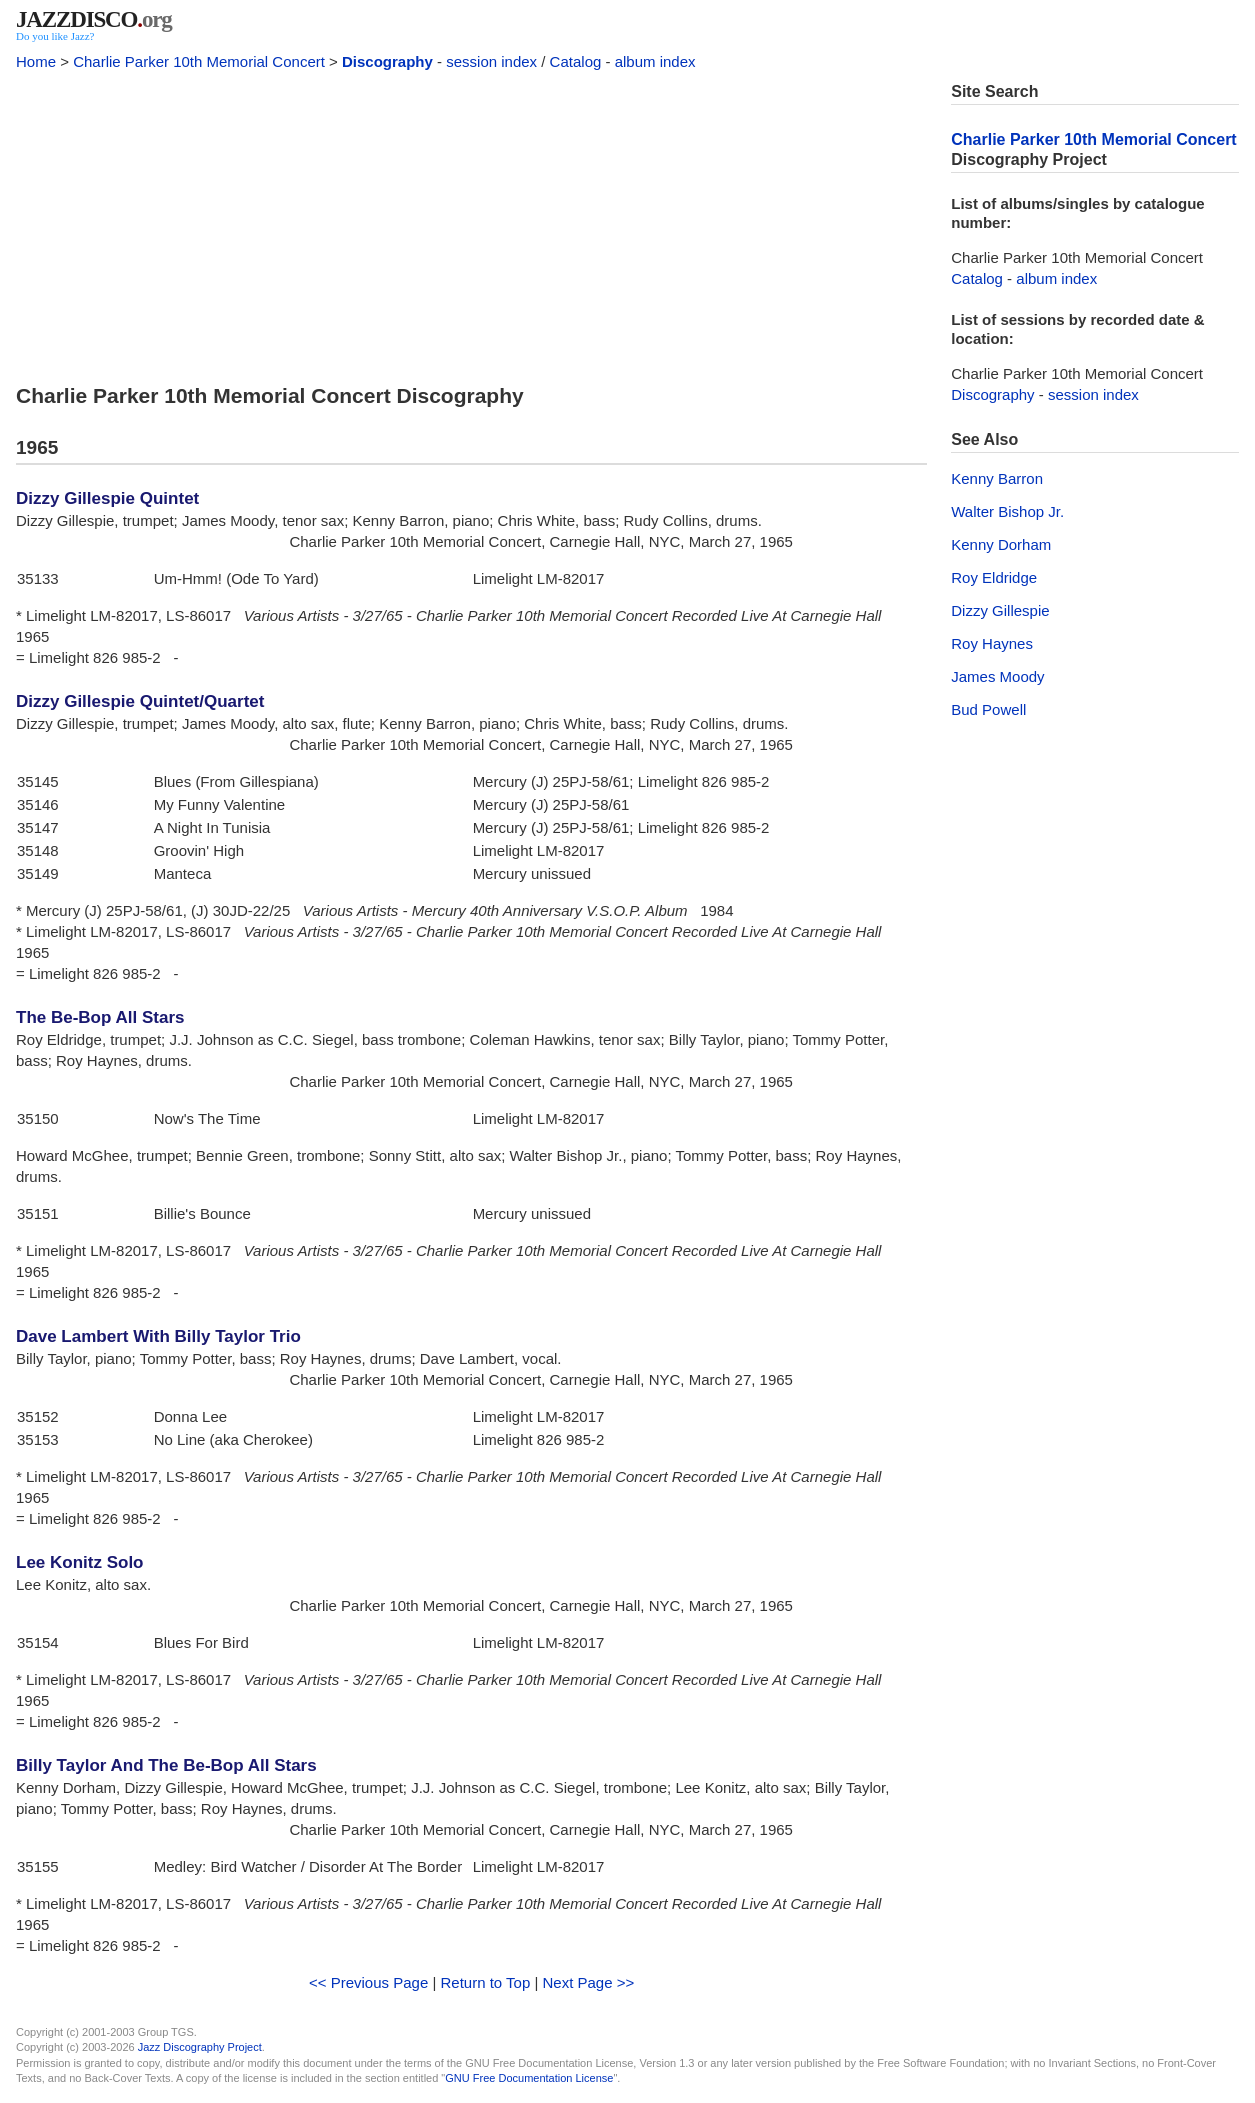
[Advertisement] (471, 222)
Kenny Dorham (1001, 544)
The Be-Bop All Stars (100, 1017)
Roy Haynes (992, 643)
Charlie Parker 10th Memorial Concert (199, 61)
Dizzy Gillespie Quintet (107, 498)
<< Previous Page (368, 1982)
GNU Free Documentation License (529, 2078)
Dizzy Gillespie (1000, 610)
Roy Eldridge (994, 577)
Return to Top (485, 1982)
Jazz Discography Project (200, 2047)
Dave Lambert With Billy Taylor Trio (158, 1336)
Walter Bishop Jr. (1007, 511)
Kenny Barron (997, 478)
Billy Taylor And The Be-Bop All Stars (166, 1765)
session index (491, 61)
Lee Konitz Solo (80, 1562)
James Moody (997, 676)
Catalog (576, 61)
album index (655, 61)
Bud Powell (988, 709)
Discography (387, 61)
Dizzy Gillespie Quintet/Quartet (140, 701)
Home (36, 61)
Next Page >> (589, 1982)
